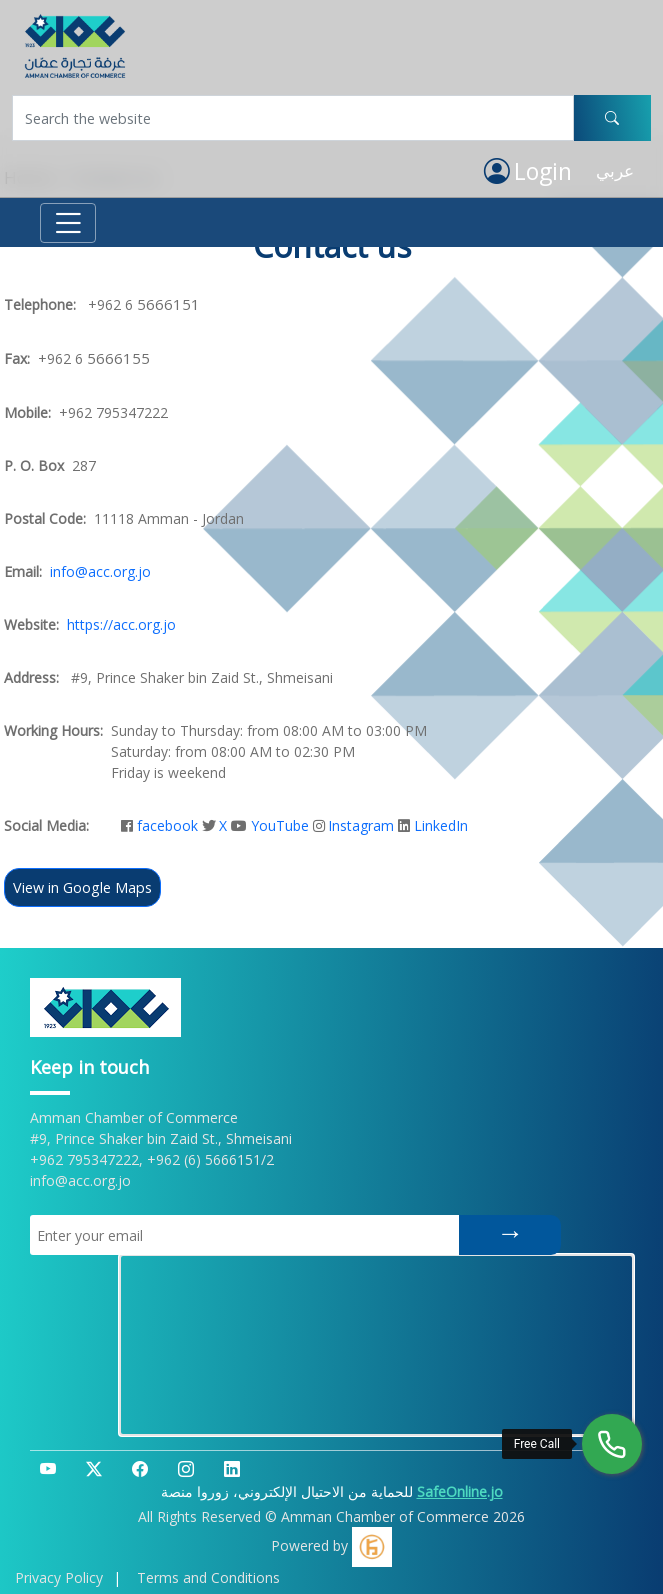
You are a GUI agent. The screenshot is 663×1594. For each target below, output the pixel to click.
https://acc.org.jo (121, 624)
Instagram (361, 825)
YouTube (280, 825)
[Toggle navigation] (68, 223)
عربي (615, 170)
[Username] (293, 118)
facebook (167, 825)
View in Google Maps (82, 887)
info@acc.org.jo (100, 571)
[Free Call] (612, 1444)
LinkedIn (441, 825)
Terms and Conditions (208, 1577)
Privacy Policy (59, 1577)
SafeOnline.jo (460, 1491)
